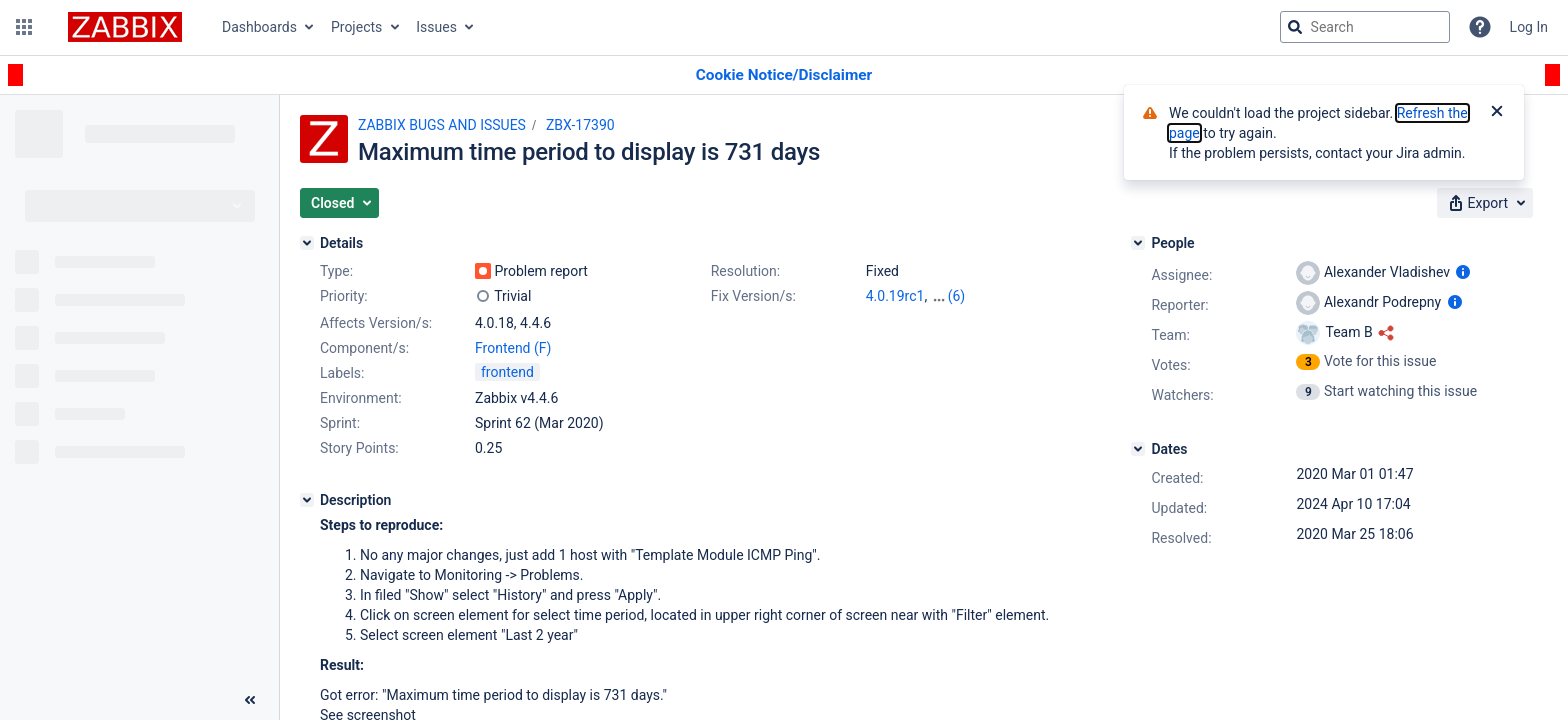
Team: (1170, 335)
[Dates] (1138, 449)
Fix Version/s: (753, 296)
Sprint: (340, 423)
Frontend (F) (513, 348)
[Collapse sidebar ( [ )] (250, 700)
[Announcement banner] (784, 75)
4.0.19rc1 (895, 296)
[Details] (307, 243)
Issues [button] (436, 27)
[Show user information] (1463, 272)
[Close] (1497, 113)
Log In (1529, 27)
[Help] (1480, 27)
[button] (24, 27)
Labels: (342, 373)
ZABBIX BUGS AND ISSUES (442, 125)
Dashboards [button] (259, 27)
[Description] (307, 500)
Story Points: (359, 448)
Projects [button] (356, 27)
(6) (957, 296)
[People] (1138, 243)
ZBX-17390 (580, 125)
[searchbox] (1365, 27)
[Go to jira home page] (125, 27)
